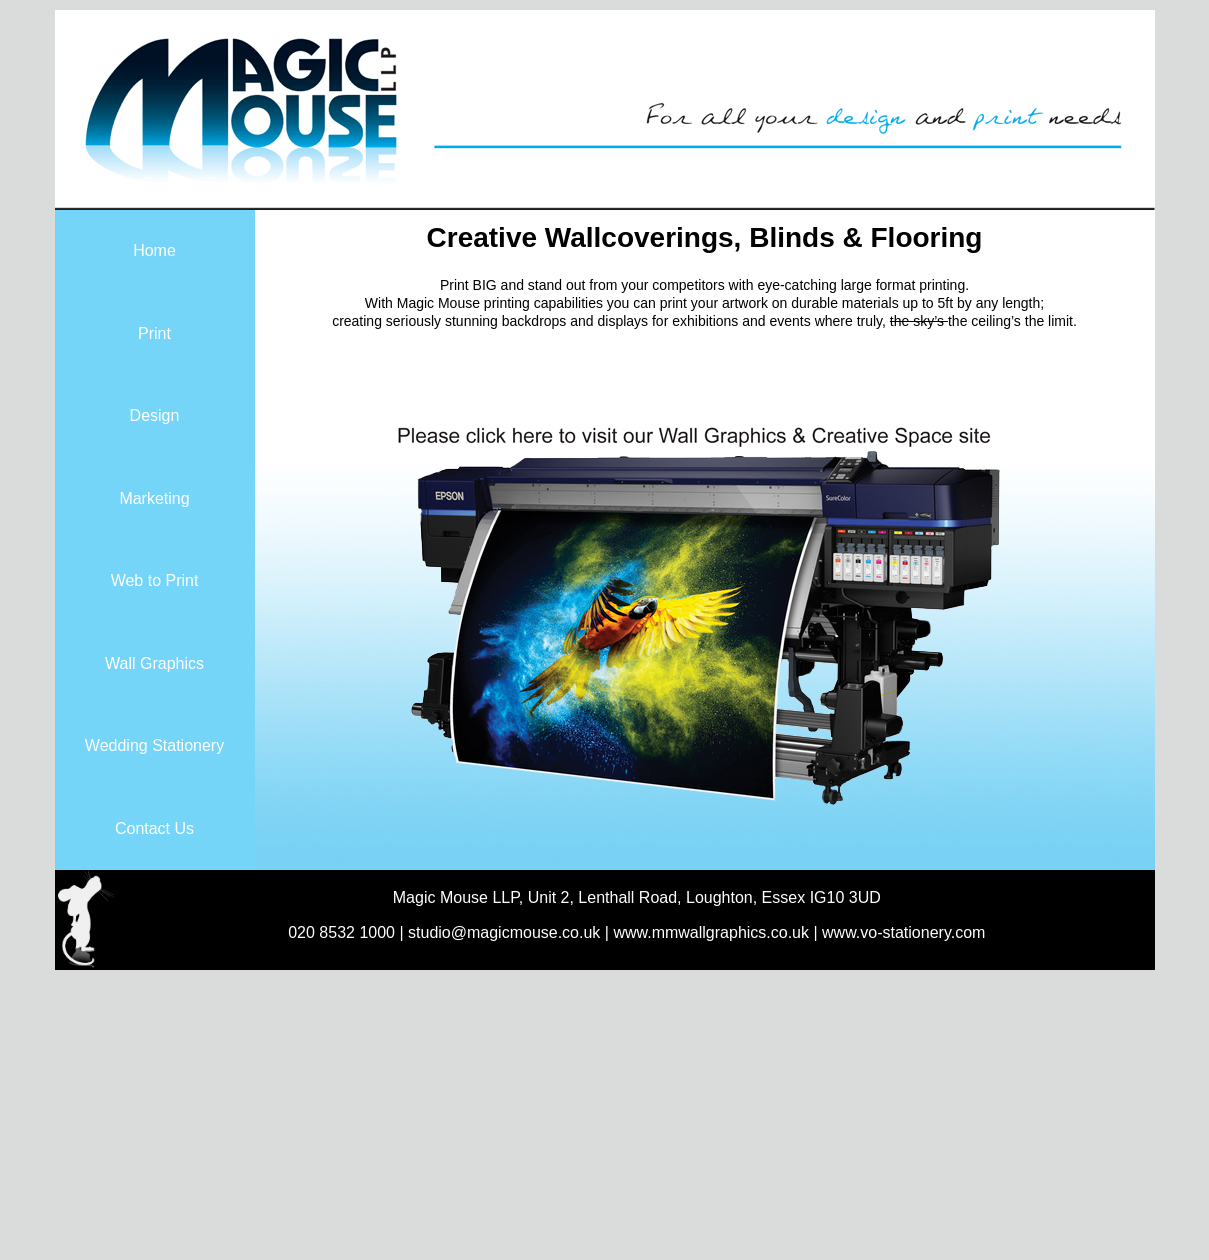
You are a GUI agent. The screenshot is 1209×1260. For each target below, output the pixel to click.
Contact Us (154, 828)
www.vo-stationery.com (903, 932)
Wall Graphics (154, 663)
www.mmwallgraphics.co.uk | (717, 932)
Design (155, 415)
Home (154, 250)
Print (154, 333)
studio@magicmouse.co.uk (504, 932)
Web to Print (155, 580)
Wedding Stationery (154, 745)
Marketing (154, 498)
